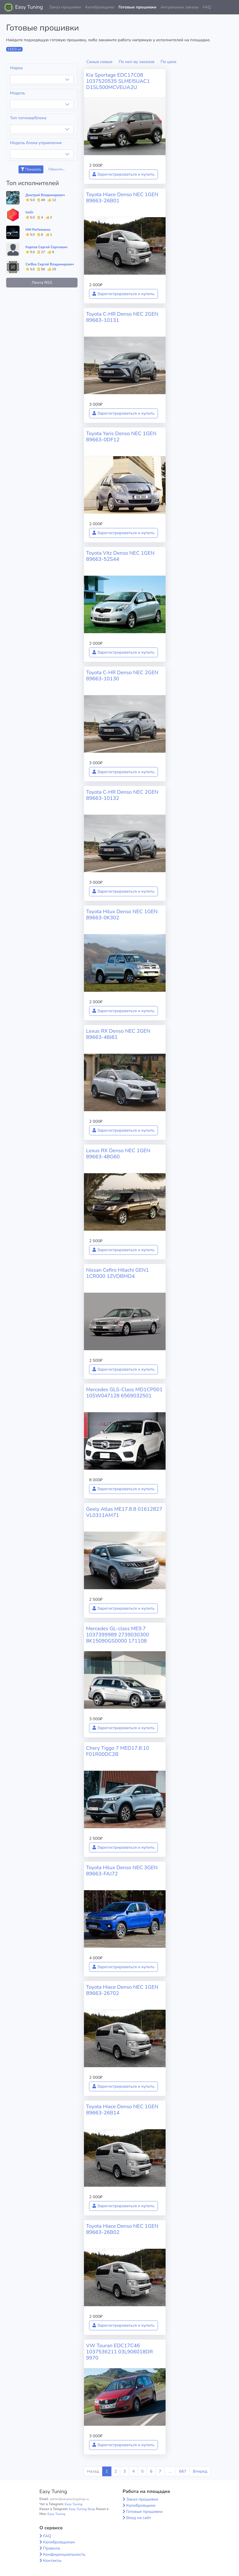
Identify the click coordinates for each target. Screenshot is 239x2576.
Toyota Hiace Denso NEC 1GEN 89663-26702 (122, 1990)
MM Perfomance (38, 229)
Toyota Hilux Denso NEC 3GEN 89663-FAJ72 (122, 1870)
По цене (169, 62)
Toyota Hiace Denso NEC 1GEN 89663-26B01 (122, 197)
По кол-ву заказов (136, 62)
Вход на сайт (138, 2518)
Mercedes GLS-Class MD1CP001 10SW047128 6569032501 (124, 1392)
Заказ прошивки (65, 7)
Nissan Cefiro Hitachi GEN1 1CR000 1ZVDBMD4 (117, 1273)
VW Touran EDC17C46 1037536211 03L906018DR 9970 (119, 2351)
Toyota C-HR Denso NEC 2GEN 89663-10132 (122, 795)
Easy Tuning (29, 7)
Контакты (52, 2560)
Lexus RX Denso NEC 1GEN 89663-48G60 (118, 1153)
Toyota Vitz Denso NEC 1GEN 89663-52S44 (120, 556)
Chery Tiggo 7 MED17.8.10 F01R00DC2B (117, 1751)
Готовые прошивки (137, 7)
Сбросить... (57, 169)
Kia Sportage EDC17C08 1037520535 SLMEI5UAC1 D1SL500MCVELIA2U (118, 81)
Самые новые (99, 62)
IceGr (30, 212)
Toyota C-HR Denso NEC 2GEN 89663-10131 (122, 317)
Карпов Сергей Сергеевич (47, 247)
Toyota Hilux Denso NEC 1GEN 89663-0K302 (122, 914)
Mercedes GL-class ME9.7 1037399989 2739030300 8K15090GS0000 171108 (117, 1634)
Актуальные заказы (179, 7)
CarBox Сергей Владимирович (50, 264)
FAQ (207, 7)
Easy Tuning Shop (82, 2509)
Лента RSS (42, 282)
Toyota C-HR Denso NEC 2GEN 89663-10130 (122, 675)
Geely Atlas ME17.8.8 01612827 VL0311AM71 (124, 1512)
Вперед (200, 2471)
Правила (51, 2548)
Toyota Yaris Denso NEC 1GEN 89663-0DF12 (121, 436)
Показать (31, 169)
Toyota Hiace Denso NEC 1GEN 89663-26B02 (122, 2229)
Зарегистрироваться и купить (123, 174)
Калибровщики (99, 7)
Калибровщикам (59, 2542)
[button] (231, 7)
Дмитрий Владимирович (45, 195)
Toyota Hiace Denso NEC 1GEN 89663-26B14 (122, 2109)
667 (182, 2471)
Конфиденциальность (64, 2554)
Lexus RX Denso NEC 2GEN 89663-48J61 (118, 1034)
